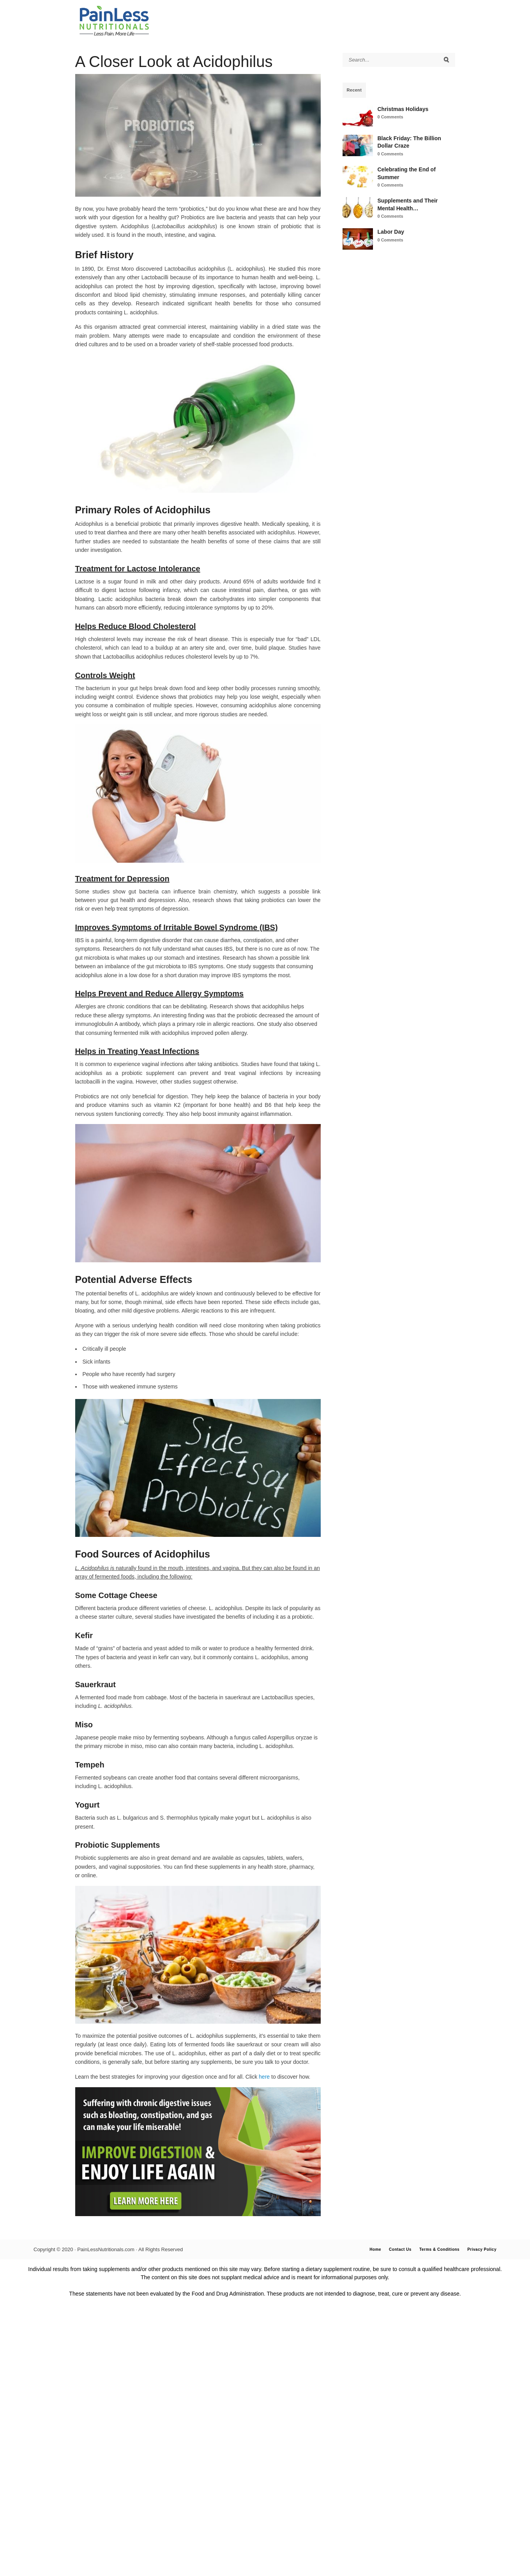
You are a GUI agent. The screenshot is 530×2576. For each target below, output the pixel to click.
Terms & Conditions (439, 2249)
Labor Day (391, 232)
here (264, 2077)
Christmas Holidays (403, 109)
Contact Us (400, 2249)
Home (375, 2249)
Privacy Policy (481, 2249)
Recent (354, 90)
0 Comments (390, 117)
